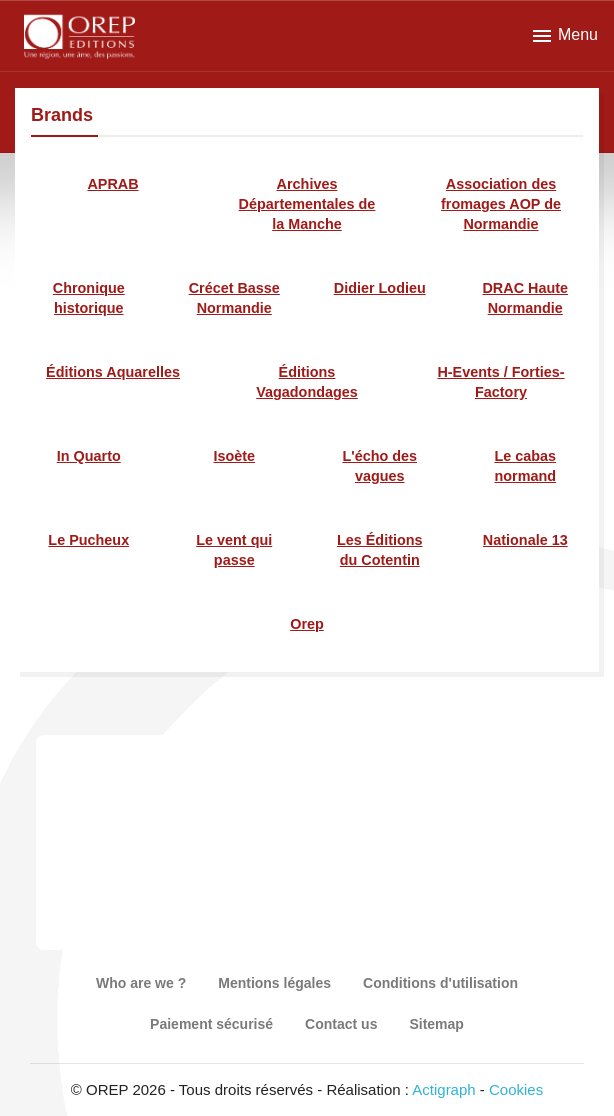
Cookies (516, 1089)
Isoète (234, 456)
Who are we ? (141, 983)
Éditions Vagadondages (307, 382)
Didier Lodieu (380, 288)
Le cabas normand (525, 466)
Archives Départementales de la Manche (307, 204)
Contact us (341, 1024)
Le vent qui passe (234, 550)
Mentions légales (274, 983)
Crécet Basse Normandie (234, 298)
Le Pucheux (88, 540)
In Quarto (89, 456)
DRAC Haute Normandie (525, 298)
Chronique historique (89, 298)
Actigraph (443, 1089)
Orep (307, 624)
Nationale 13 (525, 540)
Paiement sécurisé (211, 1024)
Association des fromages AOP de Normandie (501, 204)
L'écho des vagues (379, 466)
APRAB (112, 184)
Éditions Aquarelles (113, 372)
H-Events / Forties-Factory (500, 382)
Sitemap (436, 1024)
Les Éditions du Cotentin (380, 550)
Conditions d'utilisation (440, 983)
